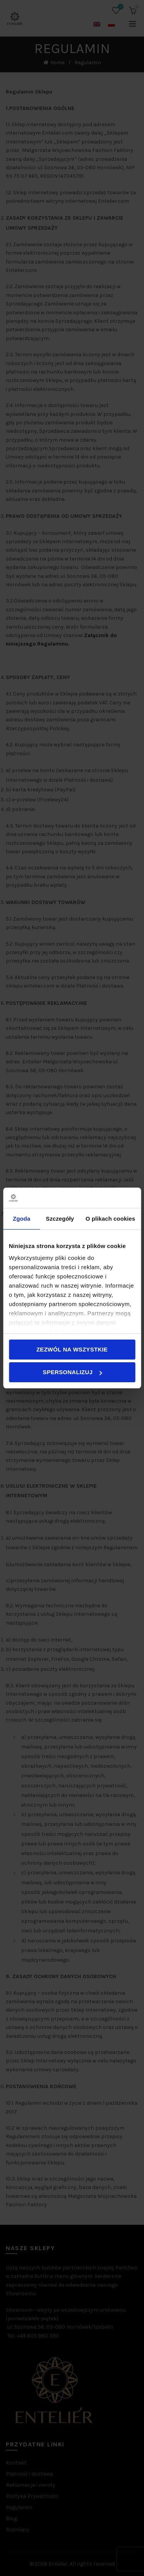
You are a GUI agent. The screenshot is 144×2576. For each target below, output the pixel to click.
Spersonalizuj (72, 1372)
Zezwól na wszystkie (72, 1349)
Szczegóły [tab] (60, 1218)
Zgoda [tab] (21, 1218)
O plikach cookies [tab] (110, 1218)
